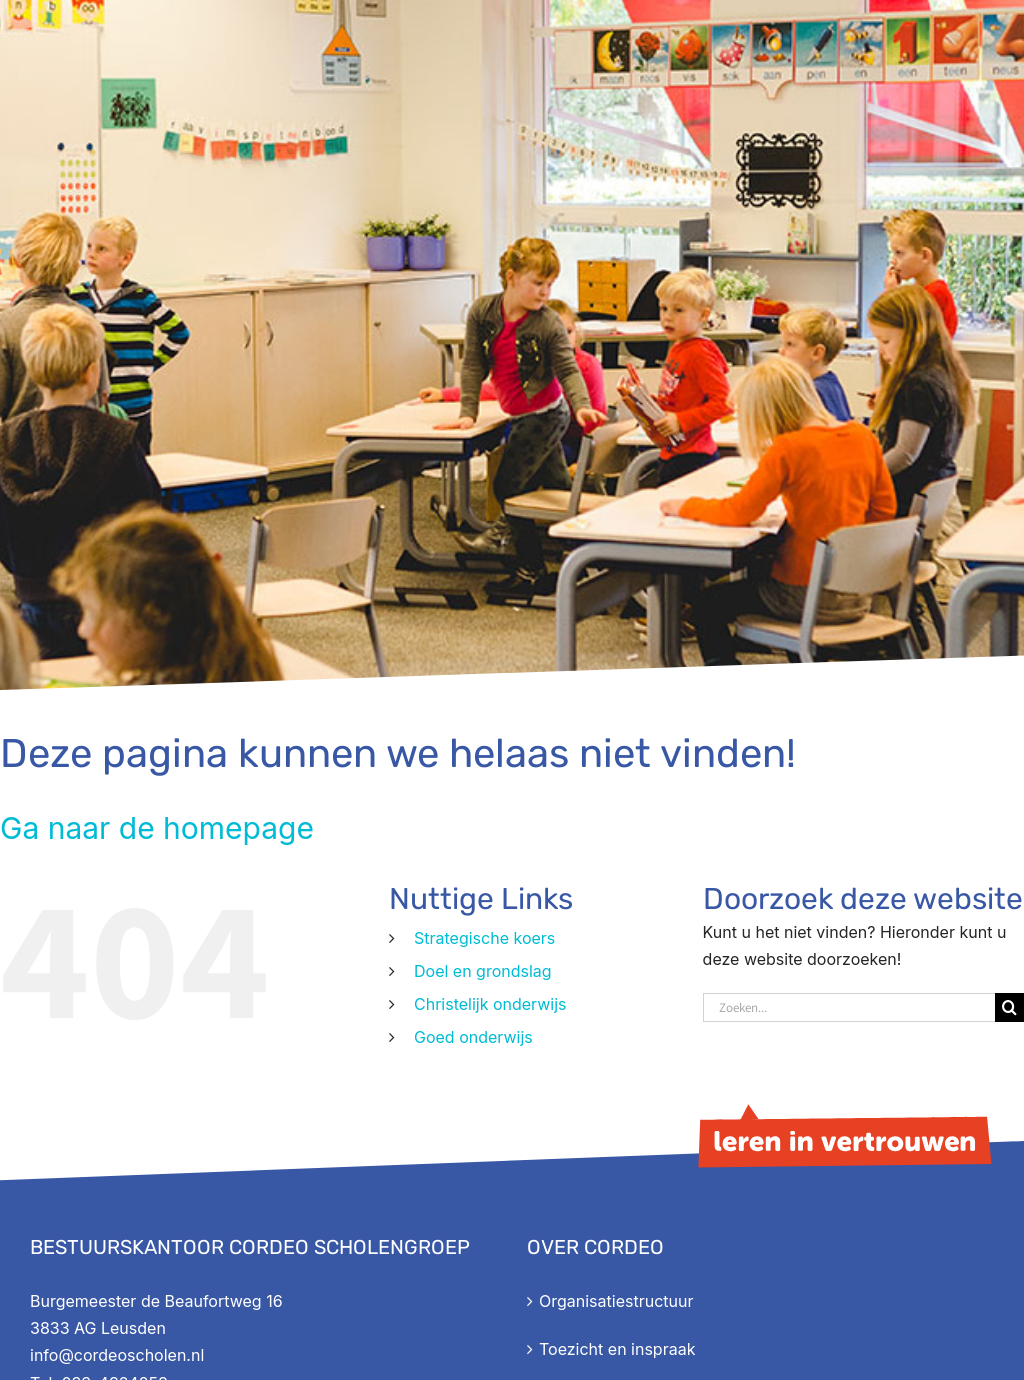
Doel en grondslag (483, 971)
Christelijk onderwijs (490, 1004)
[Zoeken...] (849, 1007)
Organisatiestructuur (616, 1301)
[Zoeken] (1009, 1007)
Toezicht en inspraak (617, 1349)
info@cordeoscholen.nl (117, 1355)
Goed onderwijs (473, 1037)
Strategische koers (484, 938)
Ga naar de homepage (157, 828)
